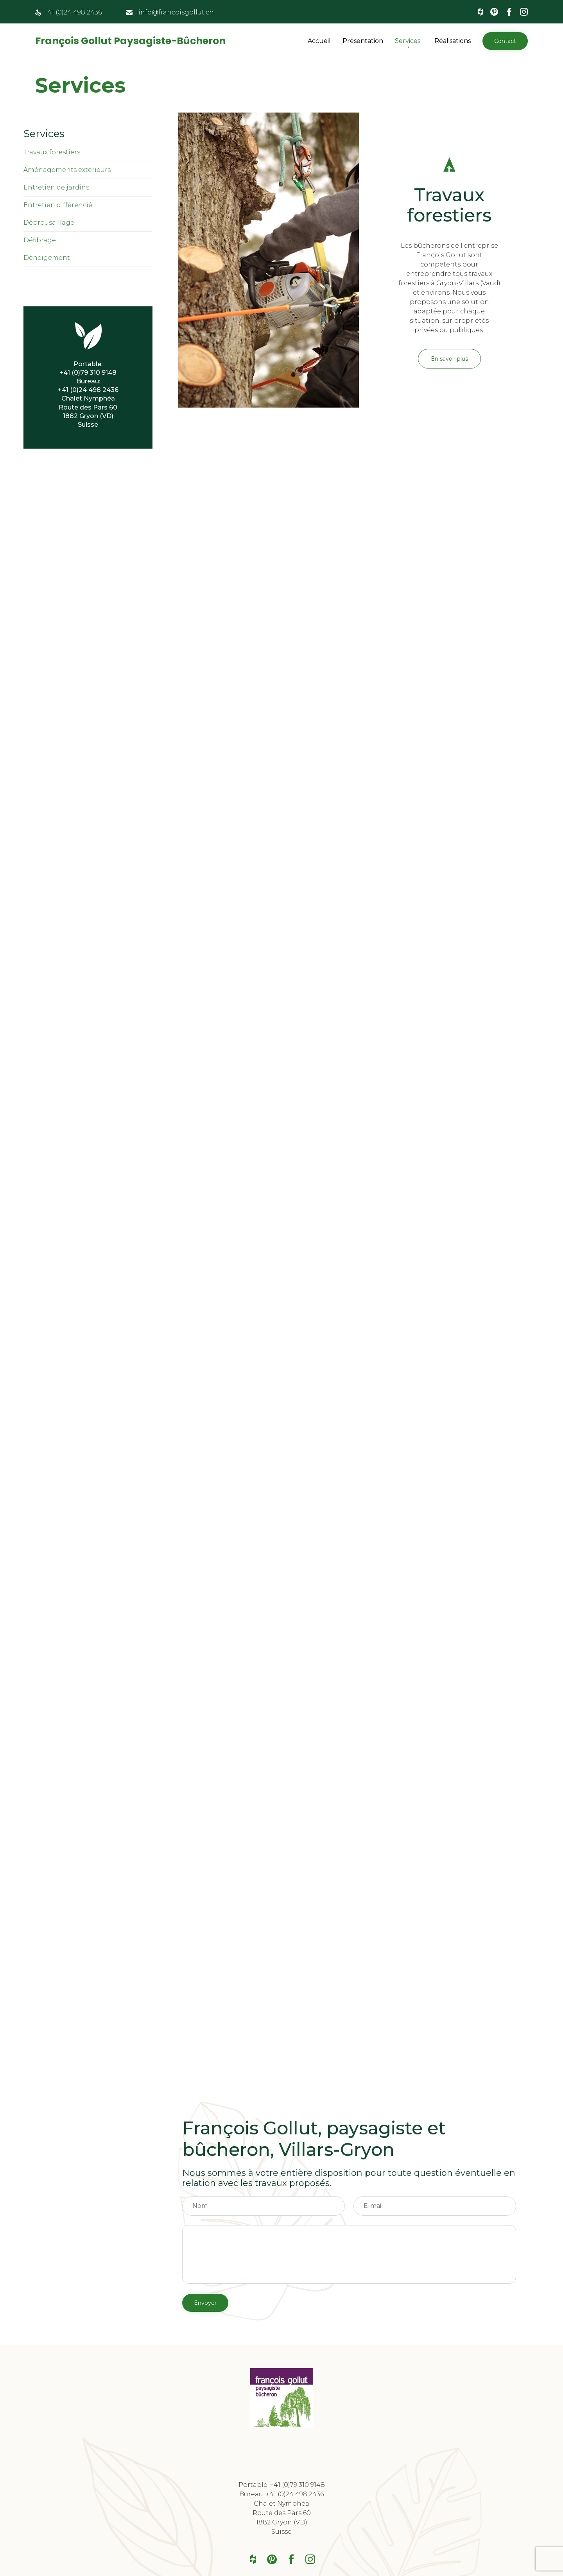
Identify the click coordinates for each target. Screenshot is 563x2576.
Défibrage (39, 240)
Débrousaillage (48, 222)
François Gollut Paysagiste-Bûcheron (130, 41)
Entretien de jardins (56, 187)
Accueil (319, 41)
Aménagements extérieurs (67, 170)
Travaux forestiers (51, 152)
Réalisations (452, 41)
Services (407, 41)
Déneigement (46, 257)
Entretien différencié (57, 205)
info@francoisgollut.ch (176, 12)
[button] (505, 41)
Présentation (362, 41)
